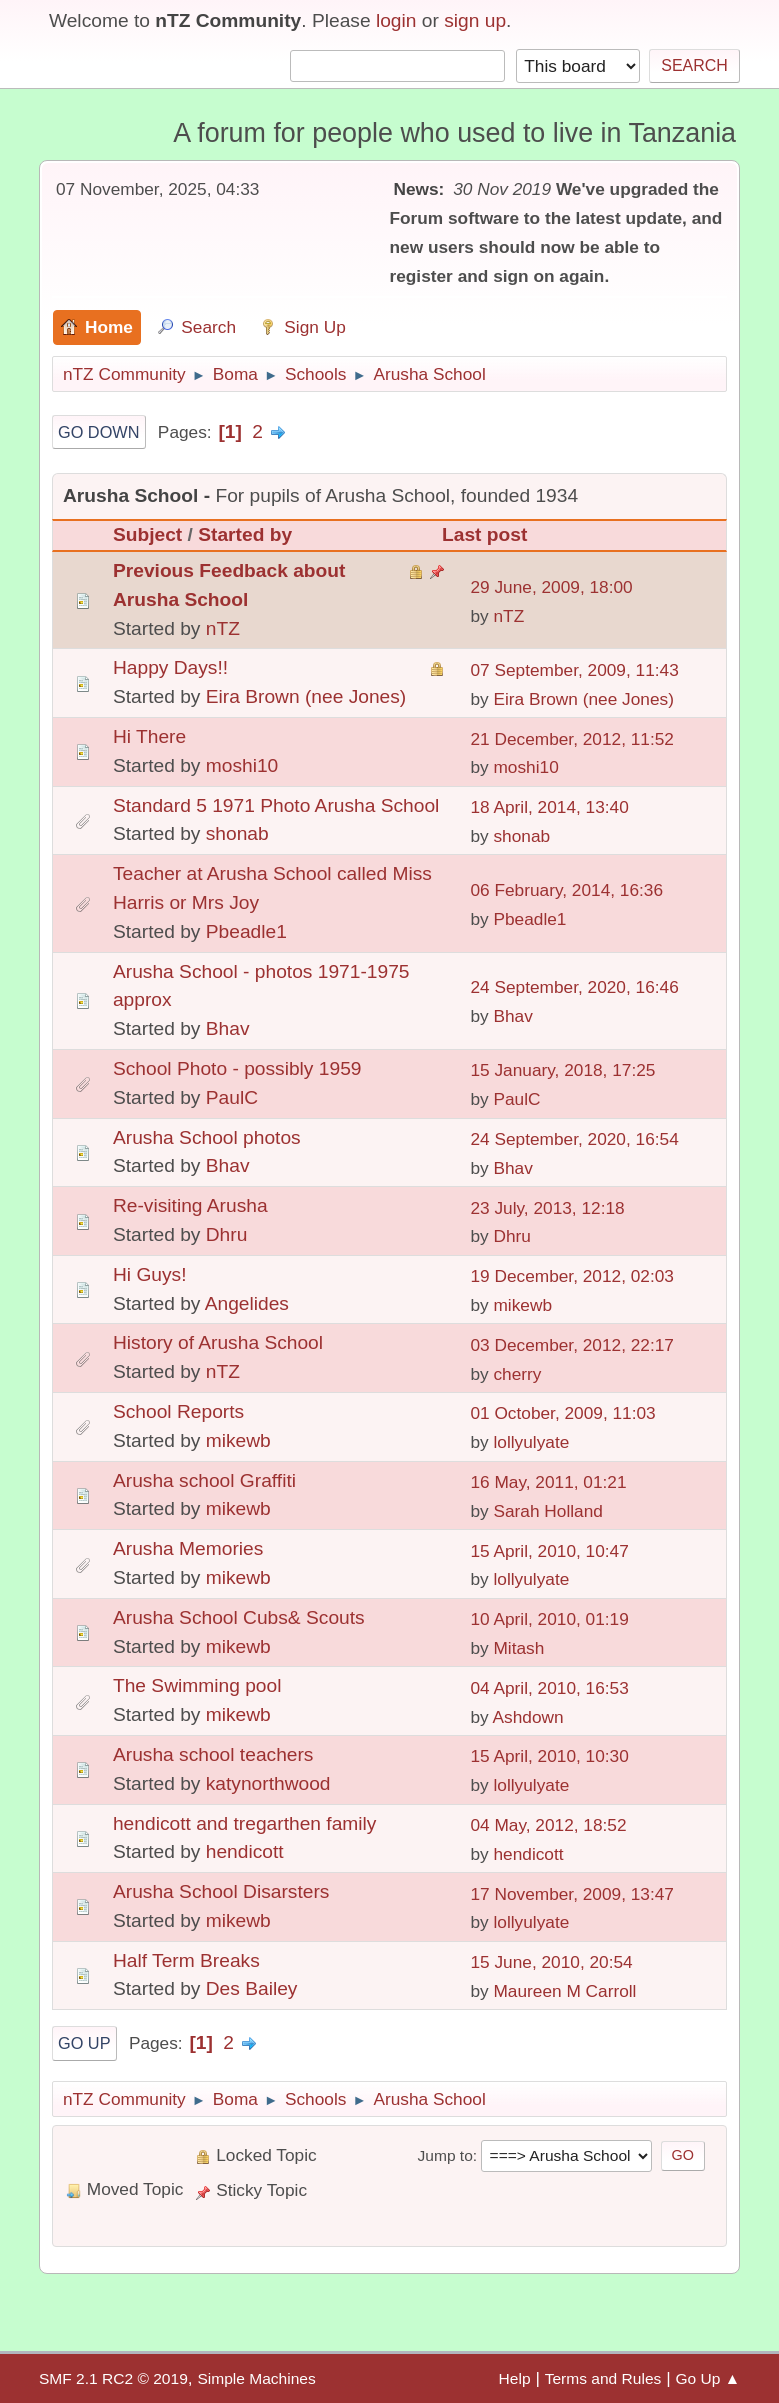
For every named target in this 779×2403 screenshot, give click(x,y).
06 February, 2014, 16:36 (566, 890)
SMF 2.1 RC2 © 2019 (113, 2378)
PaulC (232, 1097)
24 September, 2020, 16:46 (574, 987)
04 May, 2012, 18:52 (548, 1825)
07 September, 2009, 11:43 (574, 670)
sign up (475, 20)
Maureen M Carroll (564, 1991)
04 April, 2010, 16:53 (549, 1688)
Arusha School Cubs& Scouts (239, 1617)
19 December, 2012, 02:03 (572, 1276)
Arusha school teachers (213, 1754)
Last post (484, 534)
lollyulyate (531, 1442)
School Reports (178, 1411)
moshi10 (242, 765)
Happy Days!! (170, 667)
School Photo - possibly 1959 (237, 1068)
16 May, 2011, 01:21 (548, 1482)
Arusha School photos (207, 1137)
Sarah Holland (547, 1511)
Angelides (247, 1303)
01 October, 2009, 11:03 (562, 1413)
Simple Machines (256, 2378)
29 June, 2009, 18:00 (551, 587)
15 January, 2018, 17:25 (562, 1070)
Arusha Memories (188, 1548)
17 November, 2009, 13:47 (572, 1894)
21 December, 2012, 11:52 (572, 739)
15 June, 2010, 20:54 (551, 1962)
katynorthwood (268, 1783)
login (396, 20)
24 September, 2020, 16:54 (574, 1139)
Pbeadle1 (246, 931)
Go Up (84, 2043)
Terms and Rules (603, 2378)
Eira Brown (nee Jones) (306, 696)
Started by (245, 534)
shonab (237, 833)
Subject (147, 534)
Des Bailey (252, 1988)
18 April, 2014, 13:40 (549, 807)
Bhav (228, 1028)
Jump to (445, 2155)
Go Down (99, 432)
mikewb (522, 1305)
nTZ (223, 628)
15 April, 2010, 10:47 (549, 1551)
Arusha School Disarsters (221, 1891)
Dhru (227, 1234)
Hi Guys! (150, 1274)
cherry (517, 1374)
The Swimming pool (197, 1685)
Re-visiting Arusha (190, 1205)
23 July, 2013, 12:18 (547, 1208)
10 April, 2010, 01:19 (549, 1619)
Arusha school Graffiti (204, 1480)
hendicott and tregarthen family (244, 1823)
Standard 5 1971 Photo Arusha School (276, 805)
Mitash (518, 1648)
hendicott (245, 1851)
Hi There (149, 736)
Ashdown (528, 1717)
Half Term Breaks (186, 1960)
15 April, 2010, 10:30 (549, 1756)
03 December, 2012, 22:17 (572, 1345)
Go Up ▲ (707, 2378)
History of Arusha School (218, 1342)
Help (515, 2378)
